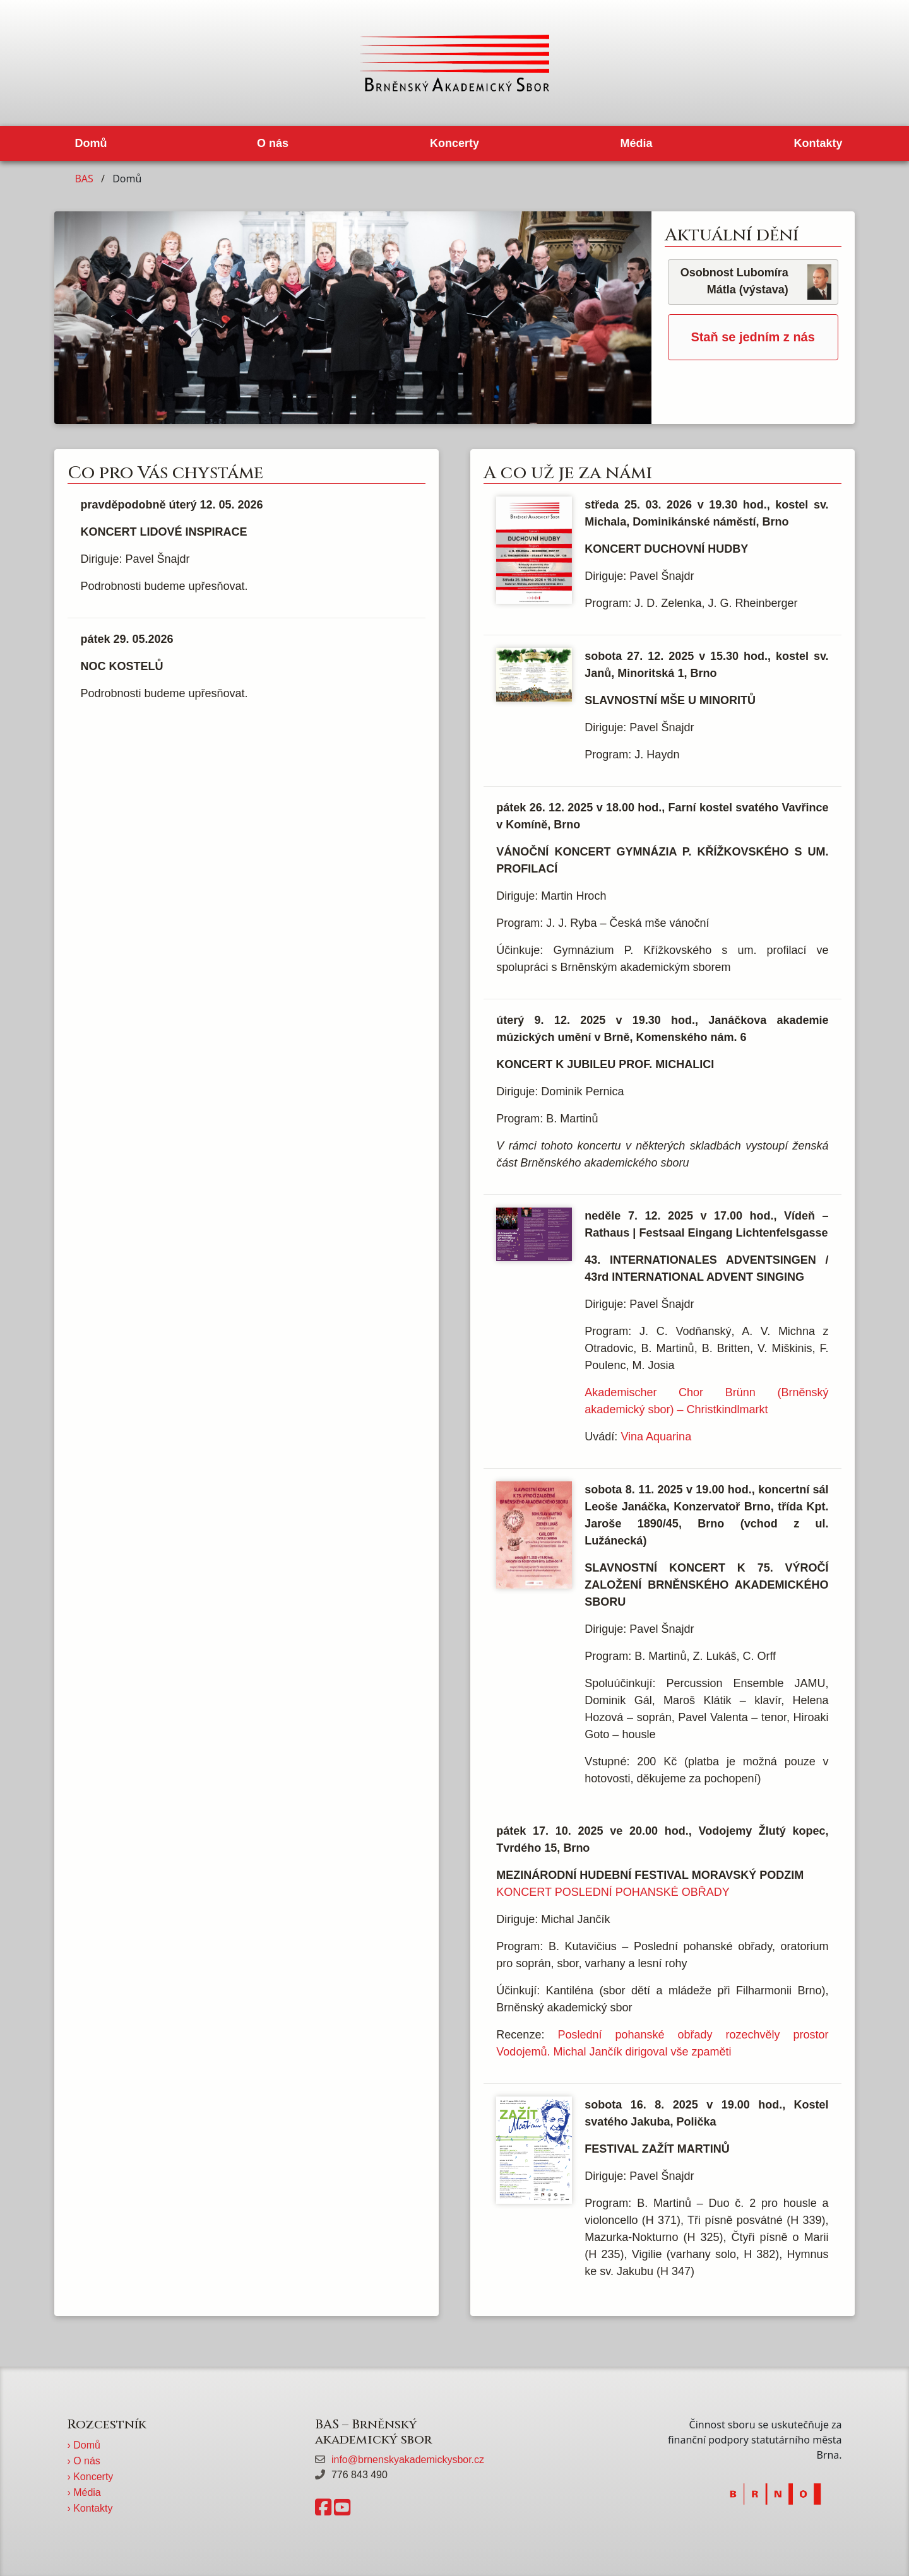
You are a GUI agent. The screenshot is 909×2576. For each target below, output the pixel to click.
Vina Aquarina (656, 1436)
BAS (83, 178)
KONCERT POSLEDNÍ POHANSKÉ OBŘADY (612, 1892)
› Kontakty (89, 2508)
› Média (83, 2492)
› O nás (83, 2460)
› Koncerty (90, 2476)
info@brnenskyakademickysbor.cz (407, 2459)
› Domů (83, 2445)
